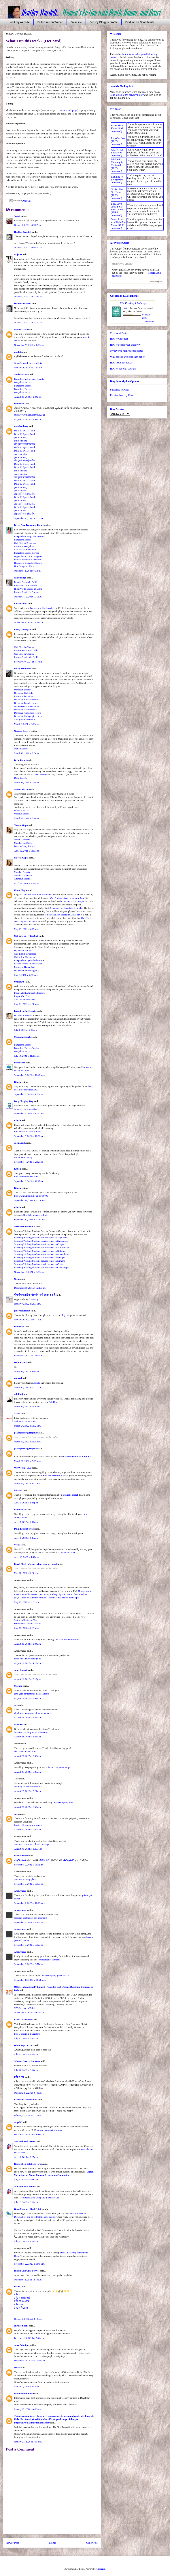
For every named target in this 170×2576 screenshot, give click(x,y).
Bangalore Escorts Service (26, 552)
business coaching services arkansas (31, 1732)
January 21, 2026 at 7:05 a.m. (28, 2441)
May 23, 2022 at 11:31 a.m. (27, 1602)
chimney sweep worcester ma (28, 1786)
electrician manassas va (25, 1751)
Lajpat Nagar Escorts (25, 1011)
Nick (16, 1278)
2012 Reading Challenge (133, 302)
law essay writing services (42, 608)
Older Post (92, 2542)
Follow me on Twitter (50, 22)
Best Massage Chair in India (27, 1131)
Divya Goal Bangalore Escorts (29, 525)
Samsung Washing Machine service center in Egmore (39, 1260)
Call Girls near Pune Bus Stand (37, 894)
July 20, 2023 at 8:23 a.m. (26, 2038)
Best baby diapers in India (35, 1215)
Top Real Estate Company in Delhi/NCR (39, 2197)
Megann (18, 1685)
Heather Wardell (22, 232)
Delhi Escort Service (24, 1528)
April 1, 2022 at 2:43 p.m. (26, 1502)
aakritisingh (20, 577)
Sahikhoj (53, 1402)
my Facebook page (68, 110)
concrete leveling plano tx (26, 1879)
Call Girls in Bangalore (25, 543)
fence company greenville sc (55, 1975)
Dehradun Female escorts (26, 703)
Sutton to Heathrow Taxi (25, 1620)
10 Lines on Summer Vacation (32, 1597)
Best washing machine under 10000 (31, 1195)
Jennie (17, 216)
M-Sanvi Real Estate (24, 2141)
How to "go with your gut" (123, 368)
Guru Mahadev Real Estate (28, 2209)
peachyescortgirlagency (26, 1432)
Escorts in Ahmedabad (25, 2099)
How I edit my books (121, 362)
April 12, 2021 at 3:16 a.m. (26, 850)
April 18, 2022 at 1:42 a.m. (26, 1557)
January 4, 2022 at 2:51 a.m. (27, 1303)
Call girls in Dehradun (24, 719)
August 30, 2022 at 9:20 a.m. (27, 1829)
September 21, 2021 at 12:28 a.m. (30, 1200)
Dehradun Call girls (23, 693)
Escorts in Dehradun (23, 696)
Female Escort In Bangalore (27, 559)
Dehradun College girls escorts (29, 716)
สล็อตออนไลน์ (21, 2301)
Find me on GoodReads (139, 22)
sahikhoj (18, 1394)
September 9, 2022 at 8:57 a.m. (29, 1964)
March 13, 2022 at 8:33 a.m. (27, 1371)
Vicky (17, 1544)
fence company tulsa (63, 1802)
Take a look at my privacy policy (127, 95)
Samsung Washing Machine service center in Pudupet (39, 1257)
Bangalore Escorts (22, 382)
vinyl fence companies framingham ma (32, 1713)
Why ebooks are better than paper (127, 356)
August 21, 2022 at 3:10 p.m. (27, 1679)
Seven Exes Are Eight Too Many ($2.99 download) (118, 224)
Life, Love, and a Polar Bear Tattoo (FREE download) (117, 209)
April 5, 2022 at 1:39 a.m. (26, 1522)
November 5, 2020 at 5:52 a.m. (28, 622)
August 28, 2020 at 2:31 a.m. (27, 419)
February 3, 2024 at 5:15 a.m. (28, 2115)
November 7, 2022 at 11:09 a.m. (29, 2012)
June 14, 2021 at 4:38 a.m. (26, 1004)
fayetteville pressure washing (28, 1825)
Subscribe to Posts (119, 389)
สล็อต (17, 2294)
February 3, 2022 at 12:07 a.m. (28, 1355)
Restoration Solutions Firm (28, 2163)
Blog (63, 1315)
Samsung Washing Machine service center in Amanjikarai (41, 1254)
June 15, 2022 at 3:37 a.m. (26, 1628)
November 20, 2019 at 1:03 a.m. (29, 345)
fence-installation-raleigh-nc (27, 1658)
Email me (76, 22)
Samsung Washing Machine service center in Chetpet (39, 1264)
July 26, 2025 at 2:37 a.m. (26, 2241)
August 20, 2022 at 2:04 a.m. (27, 1643)
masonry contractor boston (49, 2130)
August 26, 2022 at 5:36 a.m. (27, 1771)
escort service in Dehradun (26, 706)
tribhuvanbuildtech (24, 2393)
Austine (18, 1724)
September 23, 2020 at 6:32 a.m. (29, 518)
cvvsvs (17, 2367)
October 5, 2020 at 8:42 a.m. (27, 570)
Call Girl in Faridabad (24, 999)
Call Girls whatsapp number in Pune (67, 898)
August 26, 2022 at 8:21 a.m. (27, 1791)
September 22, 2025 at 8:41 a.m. (29, 2263)
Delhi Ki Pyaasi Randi (24, 430)
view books (149, 321)
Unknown (19, 403)
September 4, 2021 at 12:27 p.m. (29, 1113)
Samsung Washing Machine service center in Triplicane (40, 1237)
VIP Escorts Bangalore (25, 549)
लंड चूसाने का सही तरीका (24, 444)
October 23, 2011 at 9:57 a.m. (28, 225)
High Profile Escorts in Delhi (28, 588)
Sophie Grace (21, 329)
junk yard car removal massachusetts (31, 1693)
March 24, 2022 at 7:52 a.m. (27, 1425)
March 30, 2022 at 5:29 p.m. (27, 1441)
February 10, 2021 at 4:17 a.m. (28, 661)
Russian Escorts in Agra (72, 901)
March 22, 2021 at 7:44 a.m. (27, 818)
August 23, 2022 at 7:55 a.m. (27, 1717)
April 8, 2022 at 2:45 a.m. (26, 1538)
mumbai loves (21, 426)
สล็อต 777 (19, 2077)
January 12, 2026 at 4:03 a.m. (28, 2409)
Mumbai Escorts (22, 839)
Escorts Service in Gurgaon (27, 592)
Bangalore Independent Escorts (29, 379)
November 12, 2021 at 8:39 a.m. (29, 1272)
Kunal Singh (20, 890)
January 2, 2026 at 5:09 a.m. (27, 2386)
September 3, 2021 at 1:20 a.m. (29, 1094)
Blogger (101, 2568)
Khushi (17, 1082)
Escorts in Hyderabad (24, 967)
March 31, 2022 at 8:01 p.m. (27, 1483)
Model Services (21, 374)
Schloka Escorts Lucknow (27, 2061)
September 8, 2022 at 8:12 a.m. (29, 1944)
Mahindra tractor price (24, 1421)
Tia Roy (34, 1299)
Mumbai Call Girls (23, 842)
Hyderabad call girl (23, 950)
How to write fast (119, 338)
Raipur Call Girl (22, 996)
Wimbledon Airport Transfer (27, 1623)
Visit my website (20, 22)
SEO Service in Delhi (24, 2008)
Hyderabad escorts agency (26, 970)
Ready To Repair (22, 629)
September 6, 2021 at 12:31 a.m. (29, 1136)
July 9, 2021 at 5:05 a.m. (25, 1030)
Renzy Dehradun (22, 668)
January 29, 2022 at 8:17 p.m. (28, 1319)
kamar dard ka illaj (23, 1157)
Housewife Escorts (23, 1015)
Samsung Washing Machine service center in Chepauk (40, 1244)
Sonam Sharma (22, 789)
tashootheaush (21, 1855)
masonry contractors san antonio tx (30, 1917)
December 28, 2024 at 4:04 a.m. (29, 2134)
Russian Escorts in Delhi (25, 585)
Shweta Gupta (21, 825)
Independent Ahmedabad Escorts (29, 992)
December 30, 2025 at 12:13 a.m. (30, 2360)
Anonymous (20, 1890)
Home (52, 2542)
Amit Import (20, 1670)
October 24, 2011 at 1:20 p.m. (28, 296)
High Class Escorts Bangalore (28, 556)
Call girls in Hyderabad (26, 935)
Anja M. (18, 254)
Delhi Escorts (21, 760)
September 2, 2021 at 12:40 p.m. (29, 1075)
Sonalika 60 (20, 1509)
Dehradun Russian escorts (26, 699)
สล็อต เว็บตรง (21, 2307)
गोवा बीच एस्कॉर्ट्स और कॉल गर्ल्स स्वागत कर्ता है (34, 1294)
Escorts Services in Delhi (26, 650)
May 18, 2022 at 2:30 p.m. (26, 1573)
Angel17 (18, 2122)
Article (36, 1382)
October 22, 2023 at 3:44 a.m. (28, 2092)
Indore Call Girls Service (26, 2270)
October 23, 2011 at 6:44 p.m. (28, 247)
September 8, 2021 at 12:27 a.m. (29, 1181)
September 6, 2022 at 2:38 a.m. (29, 1922)
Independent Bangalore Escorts (29, 536)
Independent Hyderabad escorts (29, 960)
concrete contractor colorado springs (31, 1844)
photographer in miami (49, 1959)
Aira (16, 1705)
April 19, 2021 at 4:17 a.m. (26, 883)
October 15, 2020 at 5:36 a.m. (28, 596)
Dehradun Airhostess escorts (27, 712)
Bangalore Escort (22, 1051)
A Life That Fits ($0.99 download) (117, 152)
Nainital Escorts (22, 731)
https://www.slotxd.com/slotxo (28, 363)
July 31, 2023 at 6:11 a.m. (26, 2070)
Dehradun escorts (22, 689)
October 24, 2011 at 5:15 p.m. (28, 322)
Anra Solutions (21, 2345)
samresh (18, 1378)
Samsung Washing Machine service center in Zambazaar (41, 1241)
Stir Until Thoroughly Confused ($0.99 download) (117, 165)
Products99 (20, 1062)
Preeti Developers (23, 2019)
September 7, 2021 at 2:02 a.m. (29, 1161)
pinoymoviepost (22, 1310)
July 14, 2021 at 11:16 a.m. (26, 1055)
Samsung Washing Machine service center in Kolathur (40, 1251)
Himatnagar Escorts (24, 2045)
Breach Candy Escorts (24, 846)
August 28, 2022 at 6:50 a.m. (27, 1807)
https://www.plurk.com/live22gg (29, 414)
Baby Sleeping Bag (23, 1101)
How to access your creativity (125, 344)
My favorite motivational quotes (126, 350)
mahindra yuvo (68, 1552)
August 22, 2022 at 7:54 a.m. (27, 1698)
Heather (126, 308)
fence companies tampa (59, 1767)
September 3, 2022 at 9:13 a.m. (29, 1883)
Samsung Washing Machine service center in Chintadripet (41, 1267)
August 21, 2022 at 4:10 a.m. (27, 1663)
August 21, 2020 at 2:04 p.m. (27, 396)
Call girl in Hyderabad (24, 957)
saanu (17, 1413)
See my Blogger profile (103, 22)
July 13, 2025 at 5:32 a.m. (26, 2202)
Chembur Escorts (22, 878)
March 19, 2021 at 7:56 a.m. (27, 782)
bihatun (18, 1490)
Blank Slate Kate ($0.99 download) (117, 128)
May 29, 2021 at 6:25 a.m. (26, 929)
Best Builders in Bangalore (27, 2033)
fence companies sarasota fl (68, 1639)
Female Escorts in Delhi (25, 582)
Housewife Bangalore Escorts (28, 562)
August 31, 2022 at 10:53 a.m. (28, 1848)
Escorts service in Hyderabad (28, 963)
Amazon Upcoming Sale (25, 1109)
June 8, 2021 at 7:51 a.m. (26, 975)
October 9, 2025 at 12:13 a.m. (28, 2279)
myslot (17, 352)
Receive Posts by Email (122, 395)
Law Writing (20, 603)
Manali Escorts (21, 748)
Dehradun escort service (25, 709)
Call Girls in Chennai (24, 647)
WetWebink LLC (23, 1467)
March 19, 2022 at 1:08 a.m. (27, 1406)
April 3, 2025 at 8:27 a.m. (26, 2157)
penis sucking (20, 437)
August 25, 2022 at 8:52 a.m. (27, 1756)
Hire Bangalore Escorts (25, 566)
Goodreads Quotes (156, 282)
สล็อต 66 (18, 2304)
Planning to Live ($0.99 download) (117, 179)
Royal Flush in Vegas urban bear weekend (35, 1564)
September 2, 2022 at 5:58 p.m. (29, 1864)
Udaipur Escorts (21, 810)
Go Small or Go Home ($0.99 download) (117, 194)
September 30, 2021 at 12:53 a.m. (30, 1219)
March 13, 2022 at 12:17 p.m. (28, 1387)
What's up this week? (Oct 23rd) (34, 41)
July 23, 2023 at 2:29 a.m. (26, 2054)
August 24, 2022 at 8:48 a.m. (27, 1736)
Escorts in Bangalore (24, 546)
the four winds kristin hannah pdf (63, 1597)
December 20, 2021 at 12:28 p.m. (30, 1287)
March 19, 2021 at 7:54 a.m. (27, 753)
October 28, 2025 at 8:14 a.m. (28, 2319)
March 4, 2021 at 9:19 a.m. (26, 724)
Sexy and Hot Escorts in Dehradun (66, 908)
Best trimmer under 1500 (26, 1176)
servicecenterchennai (24, 1226)
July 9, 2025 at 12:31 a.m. (26, 2179)
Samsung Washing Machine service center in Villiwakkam (41, 1247)
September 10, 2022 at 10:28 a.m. (30, 1980)
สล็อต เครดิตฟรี (22, 2297)
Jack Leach (20, 1142)
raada (17, 2286)
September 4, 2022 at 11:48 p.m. (29, 1903)
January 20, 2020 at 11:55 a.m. (28, 367)
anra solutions (21, 2325)
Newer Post (12, 2542)
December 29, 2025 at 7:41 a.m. (29, 2338)
